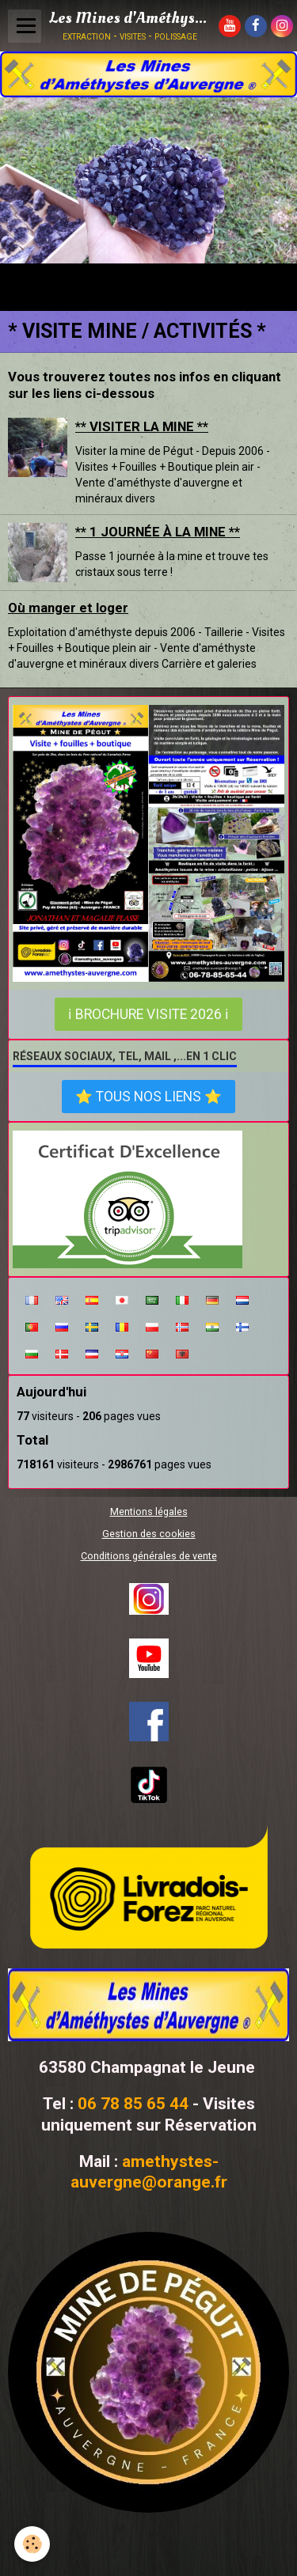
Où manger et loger (68, 608)
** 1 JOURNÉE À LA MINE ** (157, 532)
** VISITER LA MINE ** (141, 426)
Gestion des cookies (149, 1534)
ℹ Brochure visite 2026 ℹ (148, 1014)
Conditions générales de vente (149, 1556)
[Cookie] (32, 2544)
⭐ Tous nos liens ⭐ (148, 1096)
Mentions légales (149, 1511)
